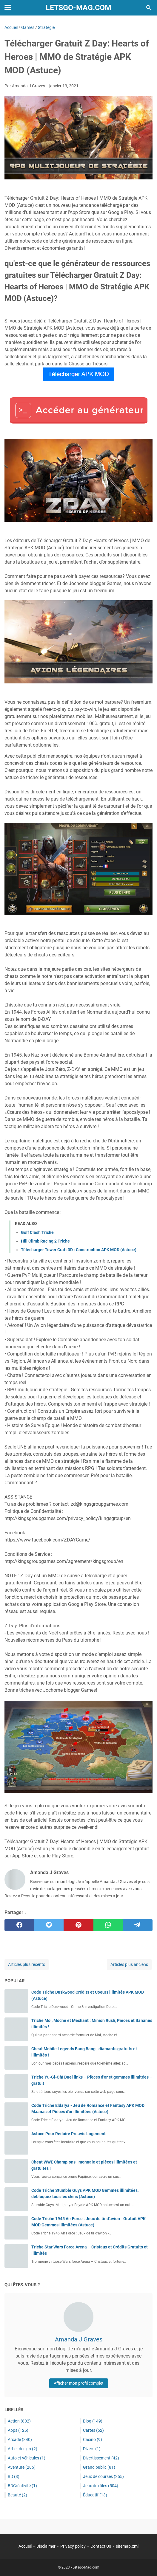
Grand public (99, 2467)
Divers (92, 2448)
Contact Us (100, 2546)
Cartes (93, 2430)
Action (19, 2421)
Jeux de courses (103, 2476)
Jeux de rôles (100, 2485)
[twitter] (49, 1925)
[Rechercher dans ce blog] (149, 7)
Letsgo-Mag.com (78, 7)
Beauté (17, 2495)
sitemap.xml (127, 2546)
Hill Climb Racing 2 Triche (45, 1241)
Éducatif (95, 2495)
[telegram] (138, 1925)
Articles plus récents (26, 1964)
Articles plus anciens (129, 1964)
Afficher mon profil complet (79, 2383)
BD (13, 2476)
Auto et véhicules (26, 2458)
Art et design (22, 2448)
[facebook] (19, 1925)
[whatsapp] (108, 1925)
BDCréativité (22, 2485)
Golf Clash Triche (37, 1232)
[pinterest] (78, 1925)
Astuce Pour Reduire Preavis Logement (68, 2133)
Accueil (25, 2546)
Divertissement (101, 2458)
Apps (18, 2430)
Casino (92, 2439)
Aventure (22, 2467)
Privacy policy (73, 2546)
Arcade (20, 2439)
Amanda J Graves (78, 2339)
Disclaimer (46, 2546)
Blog (92, 2421)
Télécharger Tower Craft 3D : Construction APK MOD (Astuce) (78, 1249)
